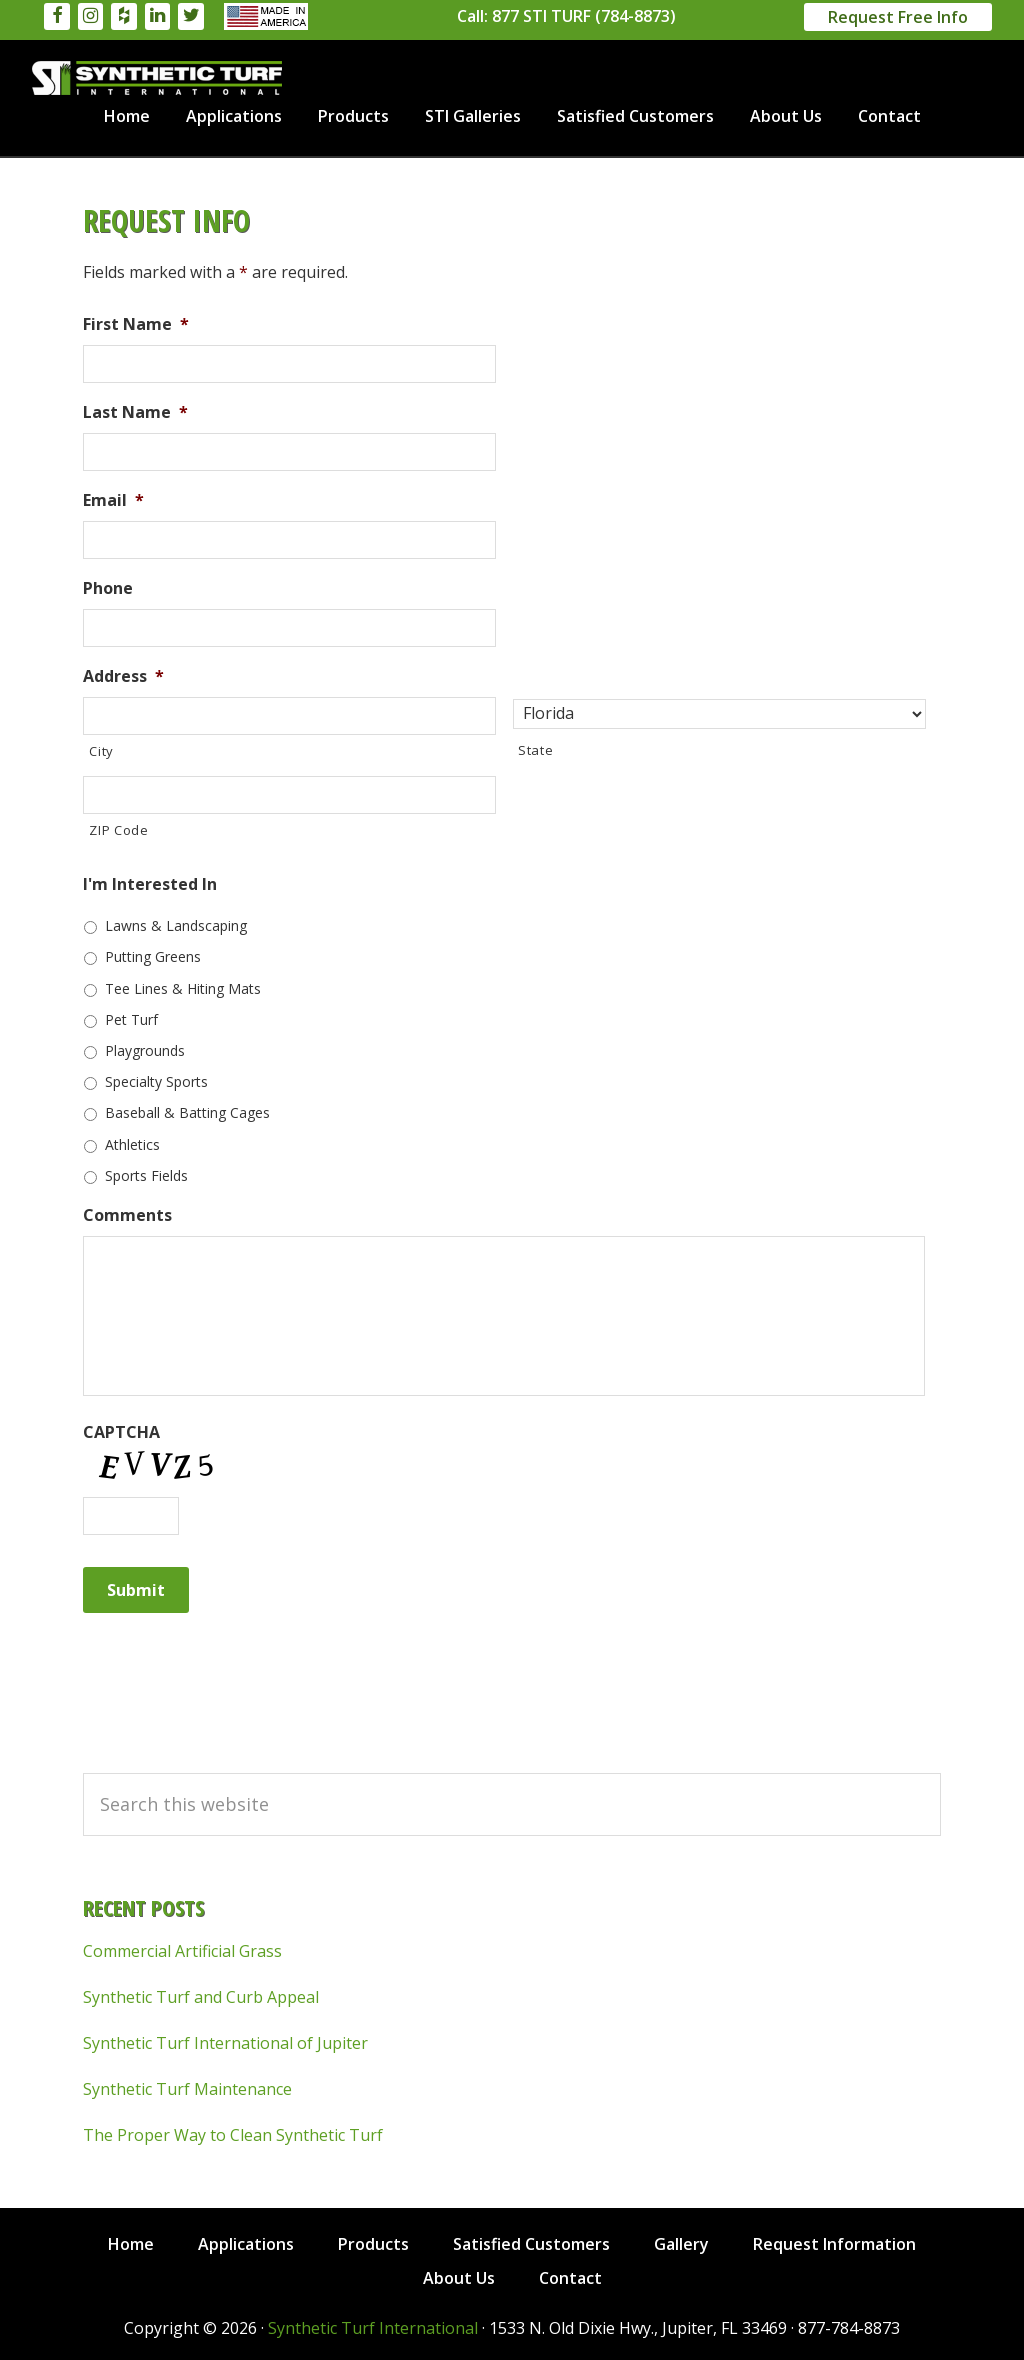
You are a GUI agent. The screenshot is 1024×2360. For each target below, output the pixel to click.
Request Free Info (898, 17)
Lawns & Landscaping (176, 925)
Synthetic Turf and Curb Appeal (201, 1997)
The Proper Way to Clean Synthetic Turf (233, 2135)
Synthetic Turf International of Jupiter (225, 2043)
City (101, 751)
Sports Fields (146, 1175)
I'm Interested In (150, 884)
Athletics (132, 1144)
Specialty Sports (156, 1081)
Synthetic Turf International (157, 78)
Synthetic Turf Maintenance (187, 2089)
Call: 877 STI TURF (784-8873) (566, 16)
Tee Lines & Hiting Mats (183, 988)
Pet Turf (131, 1019)
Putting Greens (153, 956)
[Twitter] (191, 16)
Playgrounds (145, 1050)
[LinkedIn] (158, 16)
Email (113, 500)
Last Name (135, 412)
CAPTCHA (121, 1432)
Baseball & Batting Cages (187, 1112)
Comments (127, 1215)
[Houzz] (124, 16)
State (535, 750)
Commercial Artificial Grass (182, 1951)
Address (123, 676)
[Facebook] (57, 16)
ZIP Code (118, 830)
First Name (136, 324)
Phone (108, 588)
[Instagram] (91, 16)
